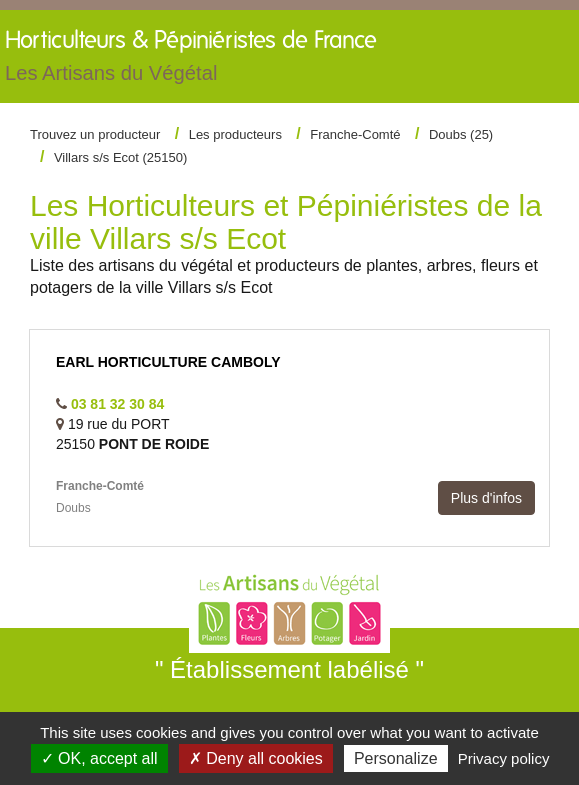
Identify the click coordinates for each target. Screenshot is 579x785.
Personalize (396, 758)
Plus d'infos (486, 498)
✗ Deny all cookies (256, 758)
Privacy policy (504, 758)
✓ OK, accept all (99, 758)
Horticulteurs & (191, 61)
